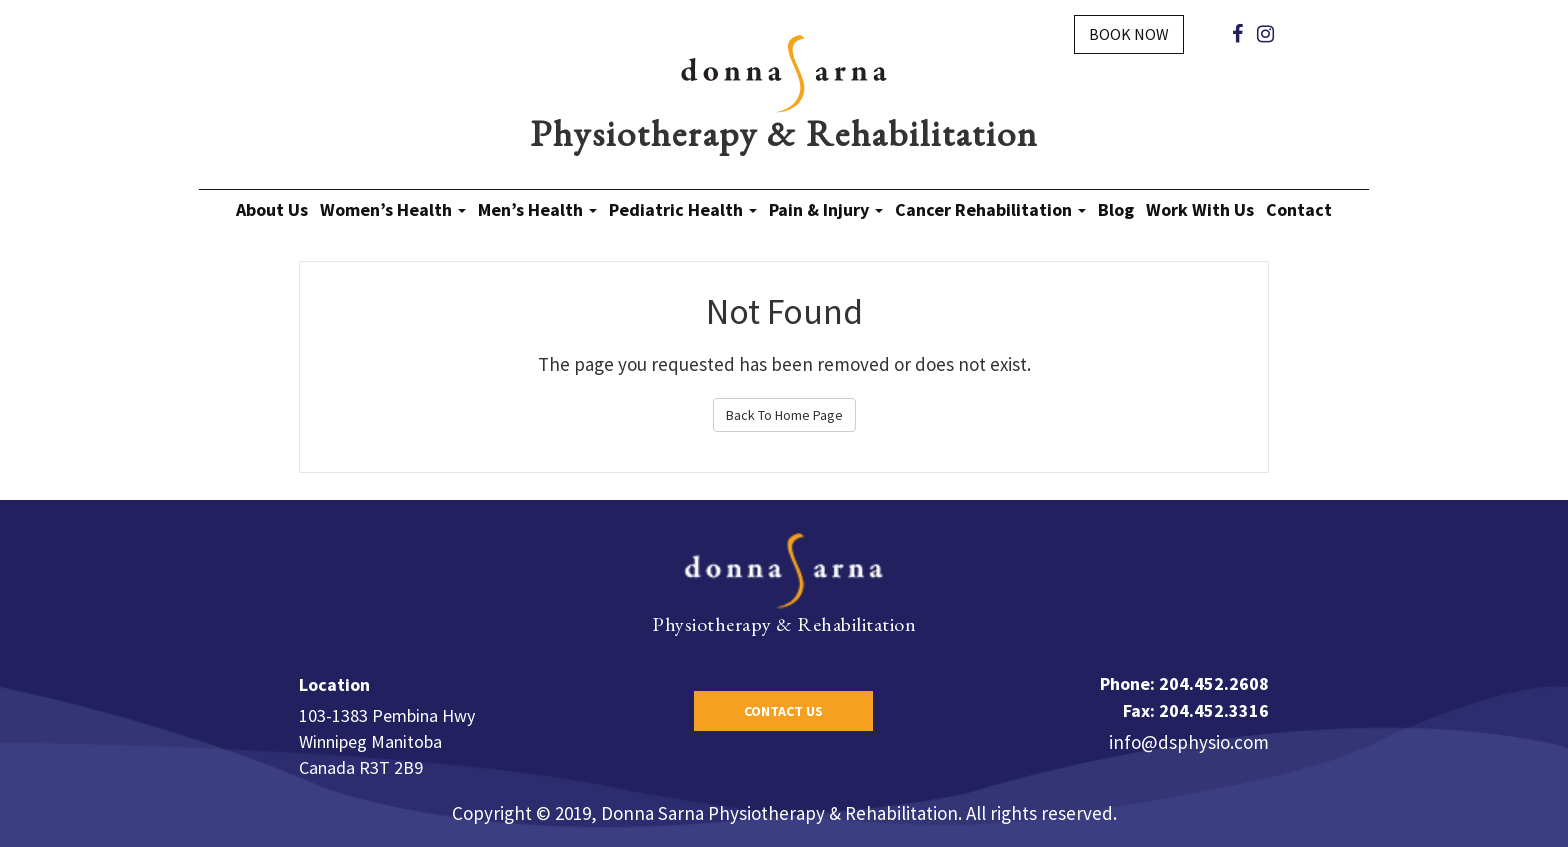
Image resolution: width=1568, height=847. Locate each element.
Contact (1299, 209)
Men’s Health (537, 209)
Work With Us (1200, 209)
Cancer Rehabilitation (990, 209)
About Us (272, 209)
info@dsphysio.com (1189, 742)
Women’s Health (393, 209)
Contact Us (783, 711)
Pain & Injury (826, 209)
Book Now (1129, 34)
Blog (1116, 209)
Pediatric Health (683, 209)
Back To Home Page (784, 415)
